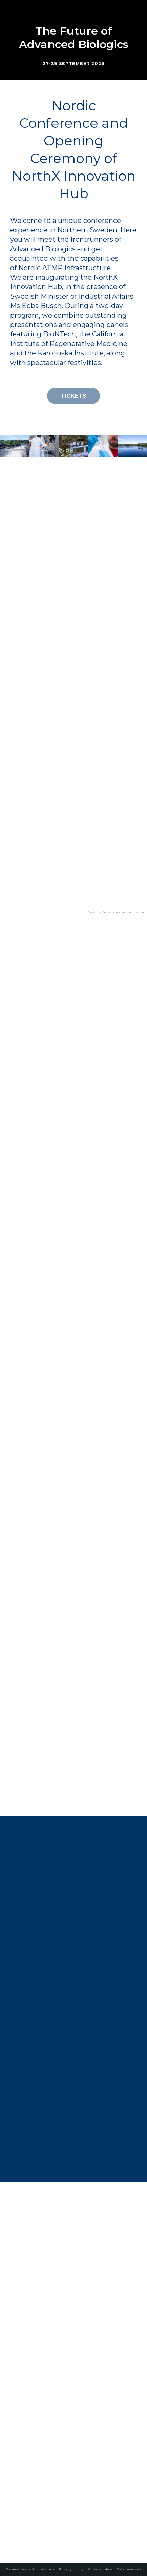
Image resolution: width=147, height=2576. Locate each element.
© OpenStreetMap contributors (124, 912)
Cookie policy (100, 2569)
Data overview (129, 2569)
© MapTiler (95, 912)
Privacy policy (71, 2569)
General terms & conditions (30, 2569)
